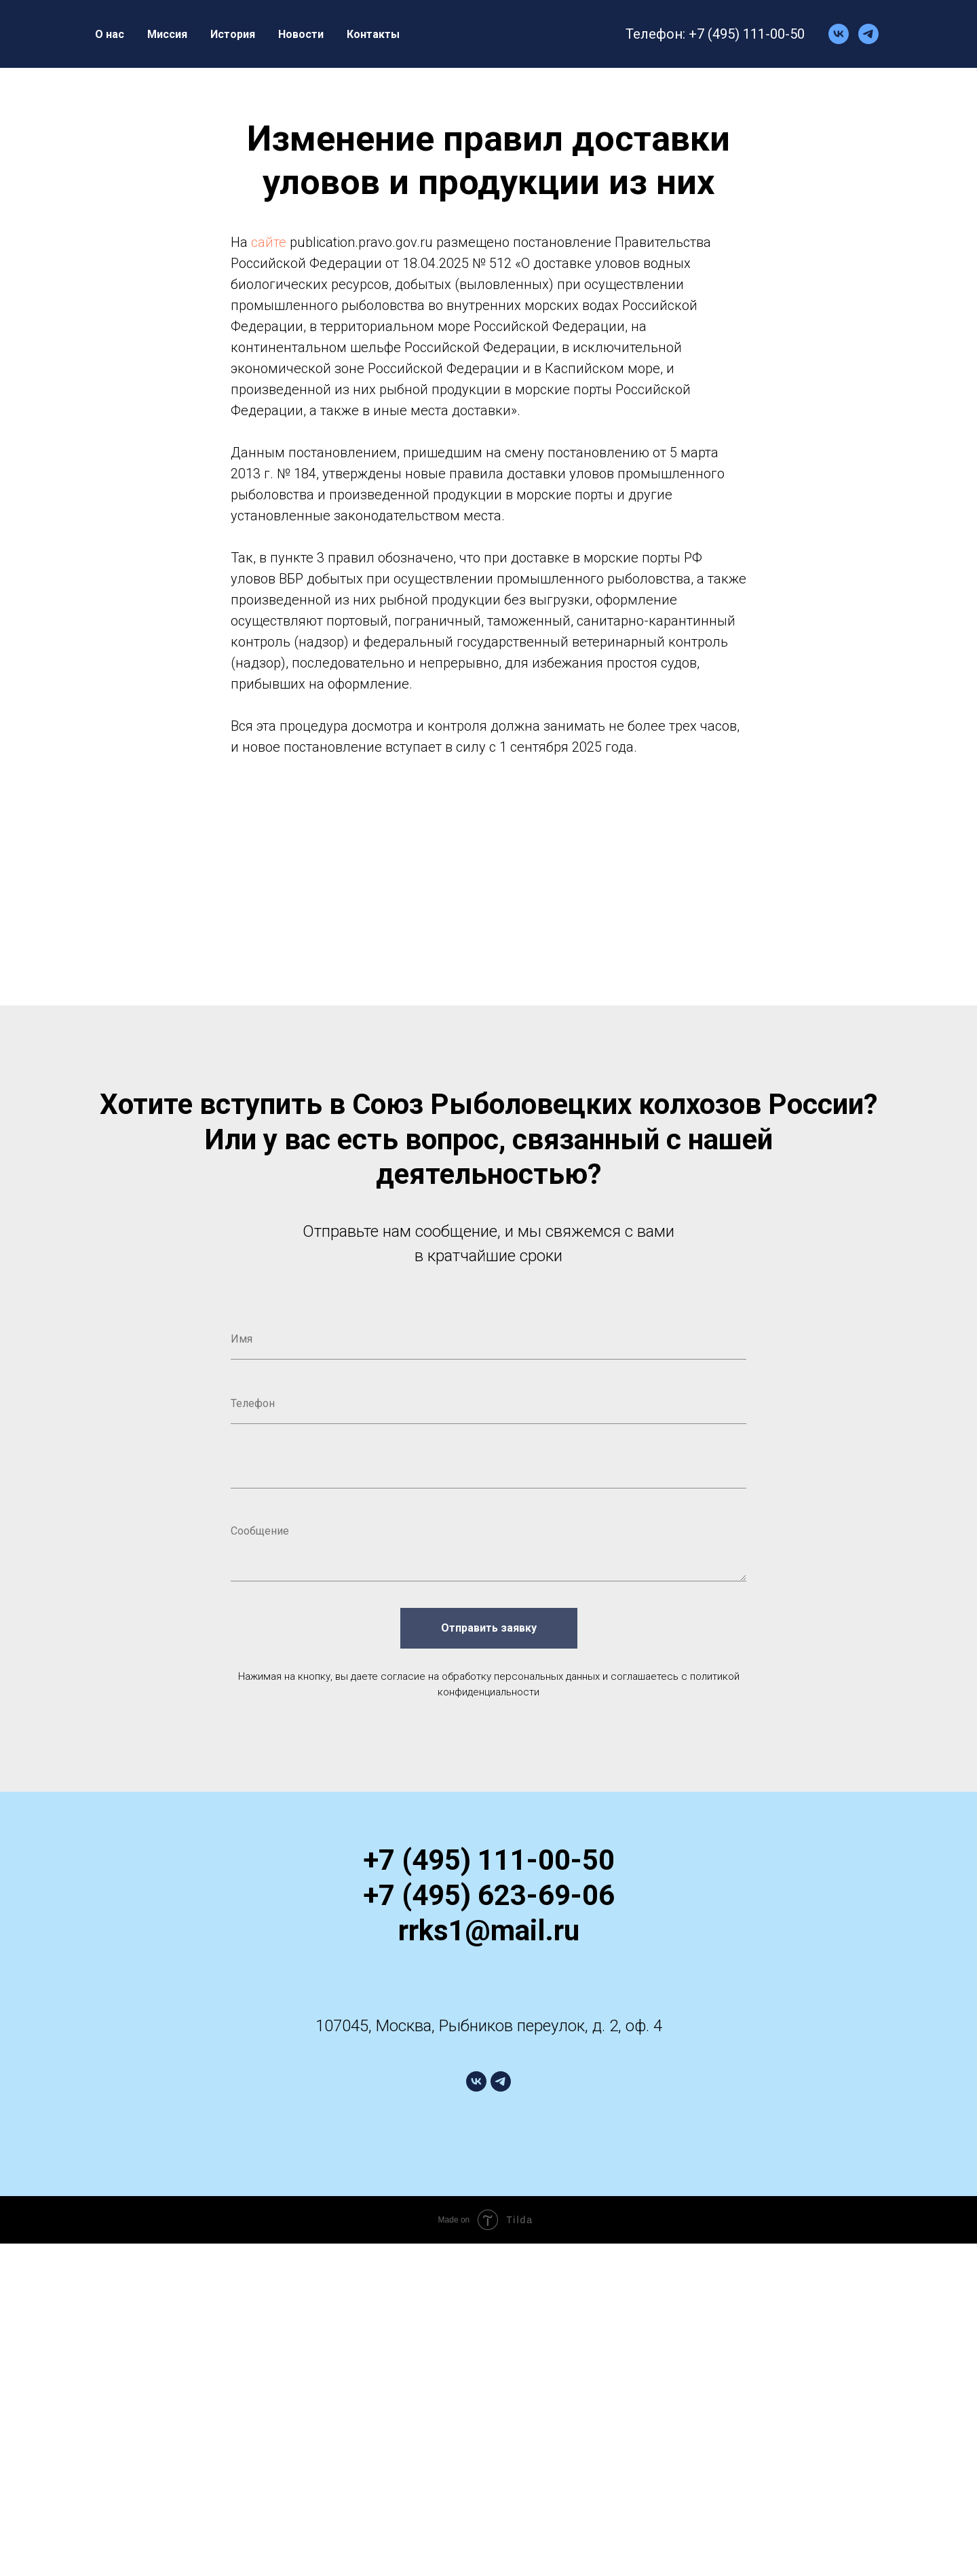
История (232, 34)
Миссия (167, 34)
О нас (109, 34)
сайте (268, 242)
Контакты (373, 34)
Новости (301, 34)
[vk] (838, 34)
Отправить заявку (488, 1628)
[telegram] (868, 34)
